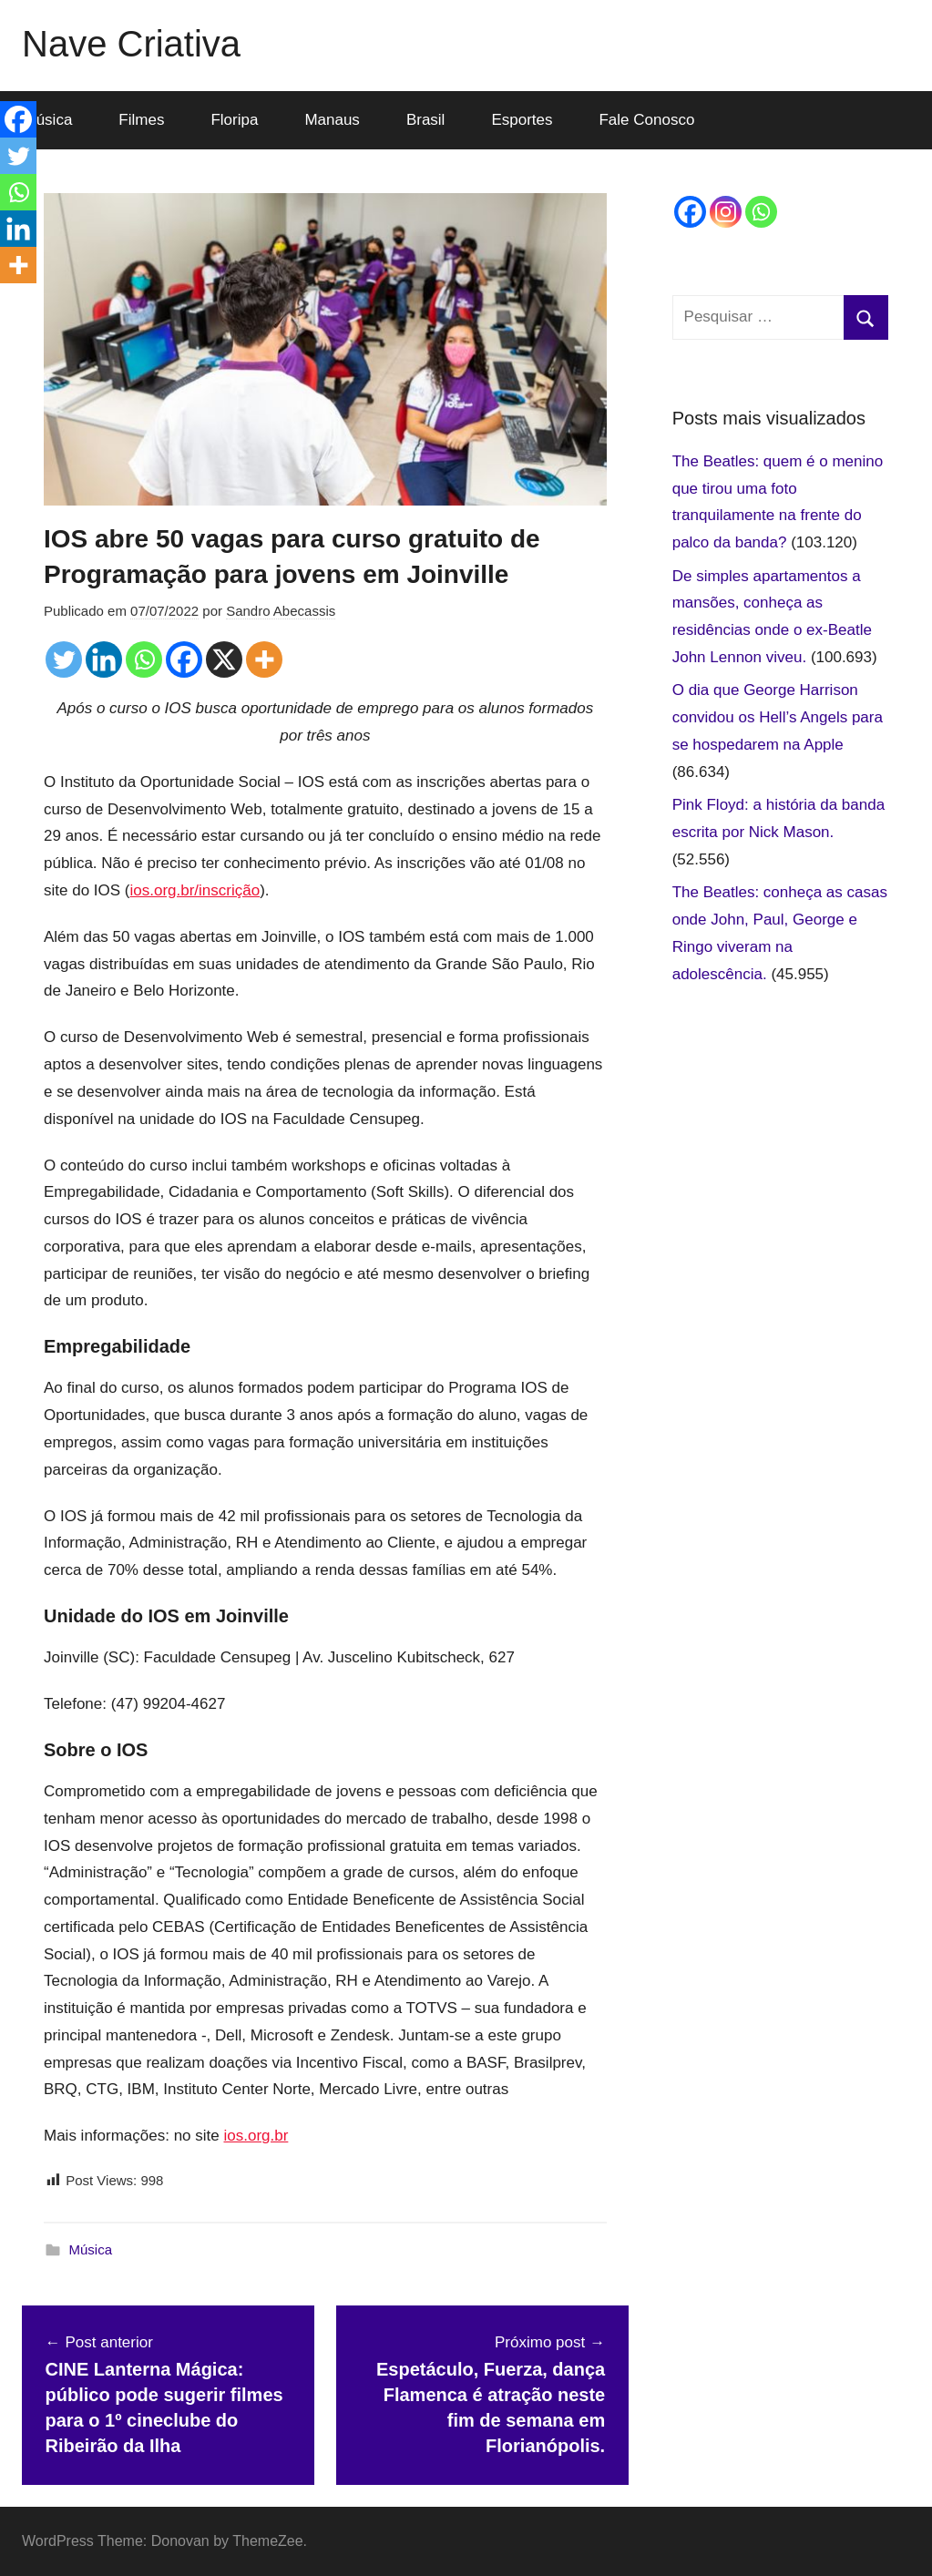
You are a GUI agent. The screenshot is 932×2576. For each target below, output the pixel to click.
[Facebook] (184, 659)
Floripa (234, 119)
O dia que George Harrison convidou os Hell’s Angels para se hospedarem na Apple (777, 717)
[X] (224, 659)
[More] (264, 659)
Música (91, 2249)
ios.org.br (255, 2135)
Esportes (521, 119)
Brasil (426, 119)
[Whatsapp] (144, 659)
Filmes (141, 119)
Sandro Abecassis (280, 610)
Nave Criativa (131, 44)
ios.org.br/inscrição (194, 890)
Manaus (331, 119)
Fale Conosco (646, 119)
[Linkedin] (104, 659)
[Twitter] (64, 659)
